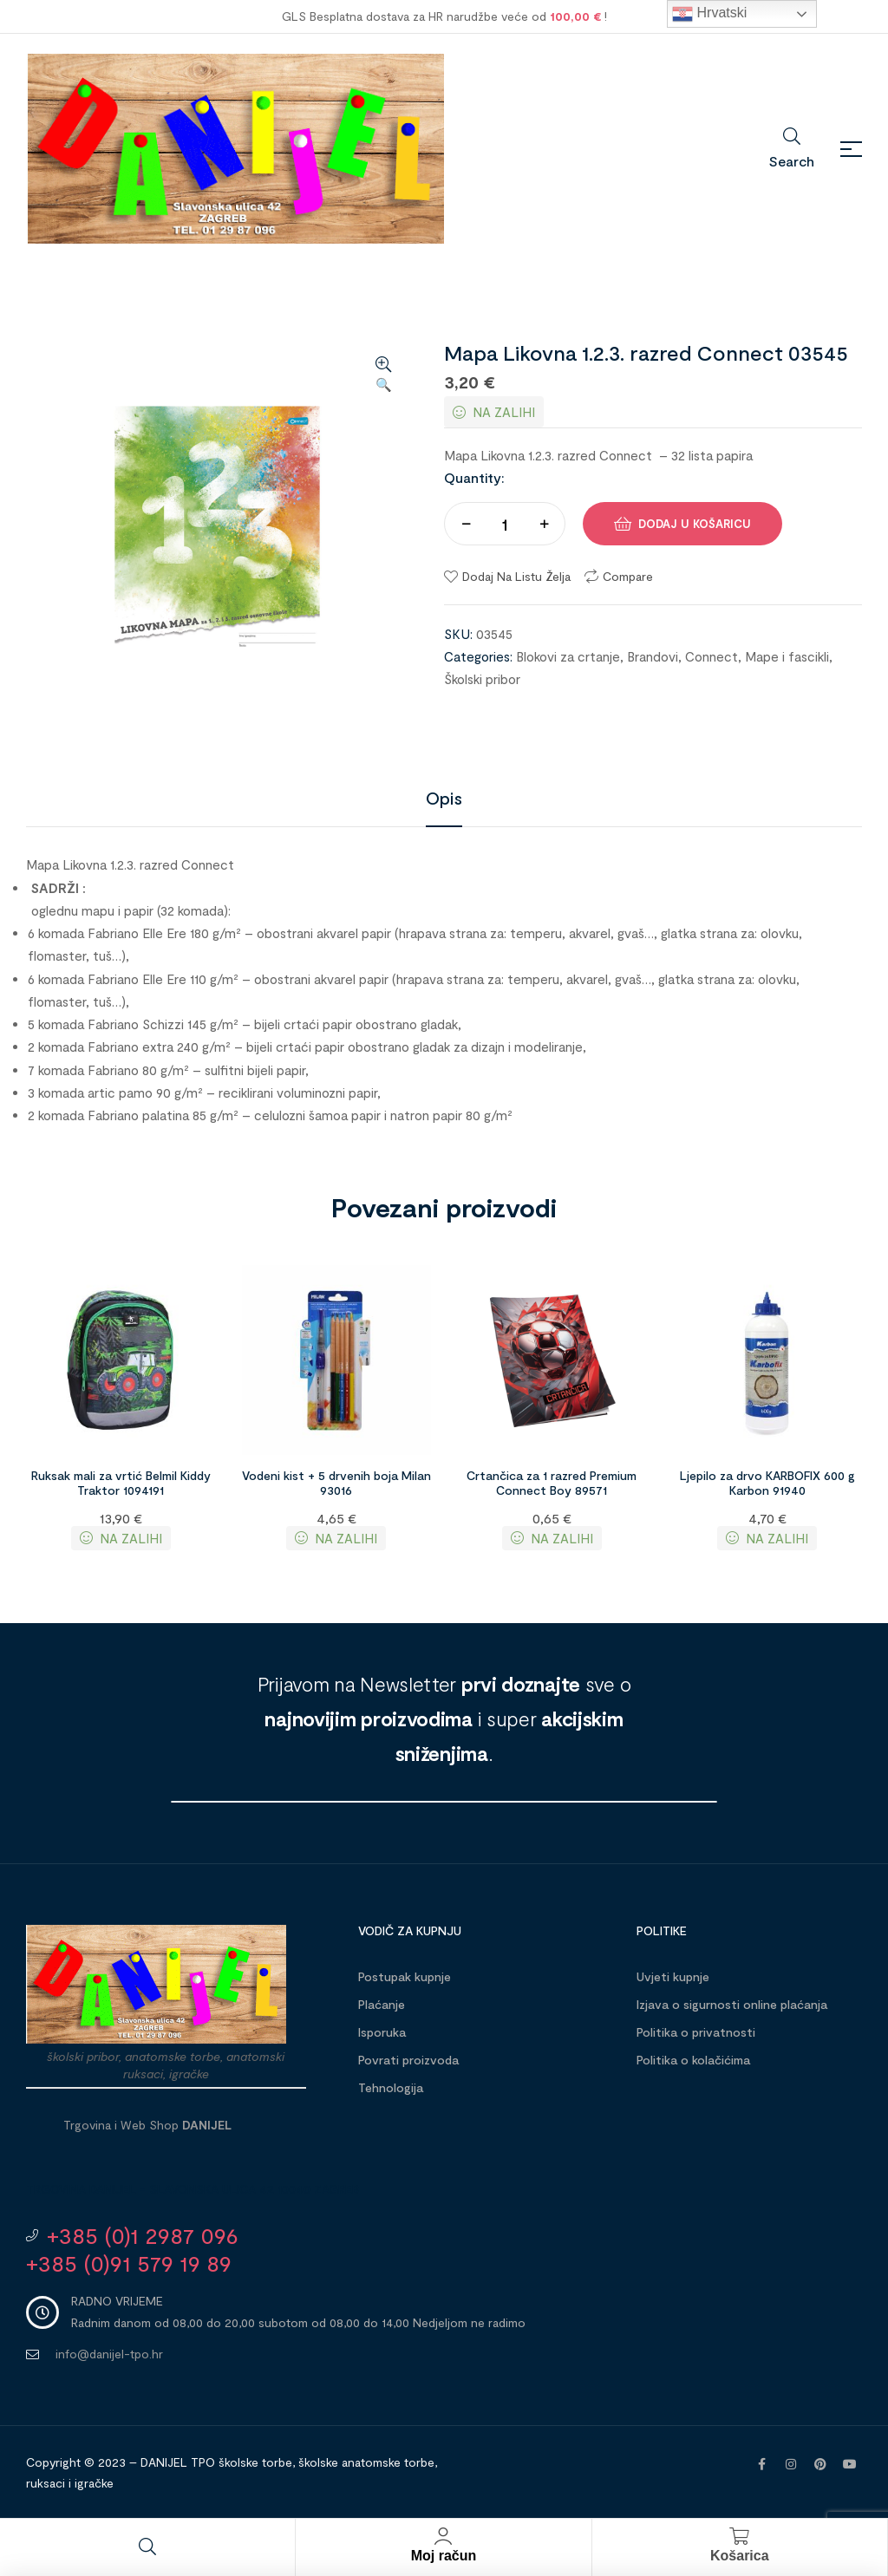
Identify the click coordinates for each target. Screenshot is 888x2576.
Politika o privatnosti (696, 2032)
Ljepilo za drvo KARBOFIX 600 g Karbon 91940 (767, 1482)
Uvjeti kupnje (673, 1976)
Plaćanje (381, 2004)
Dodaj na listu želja (516, 576)
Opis (444, 797)
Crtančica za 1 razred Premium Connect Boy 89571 (552, 1482)
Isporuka (382, 2032)
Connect (711, 656)
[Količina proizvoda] (504, 524)
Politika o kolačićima (693, 2059)
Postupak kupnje (404, 1976)
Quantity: (474, 477)
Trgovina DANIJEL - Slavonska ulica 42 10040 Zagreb (192, 2188)
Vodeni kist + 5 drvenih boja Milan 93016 (336, 1482)
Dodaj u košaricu (694, 524)
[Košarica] (739, 2536)
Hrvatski (709, 13)
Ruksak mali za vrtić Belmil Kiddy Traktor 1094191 (121, 1482)
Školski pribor (482, 679)
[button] (383, 375)
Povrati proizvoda (408, 2059)
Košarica (739, 2555)
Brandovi (652, 656)
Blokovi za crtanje (568, 656)
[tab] (444, 797)
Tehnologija (390, 2087)
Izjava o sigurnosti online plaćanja (732, 2004)
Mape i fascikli (787, 656)
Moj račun (444, 2555)
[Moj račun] (443, 2536)
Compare (628, 576)
